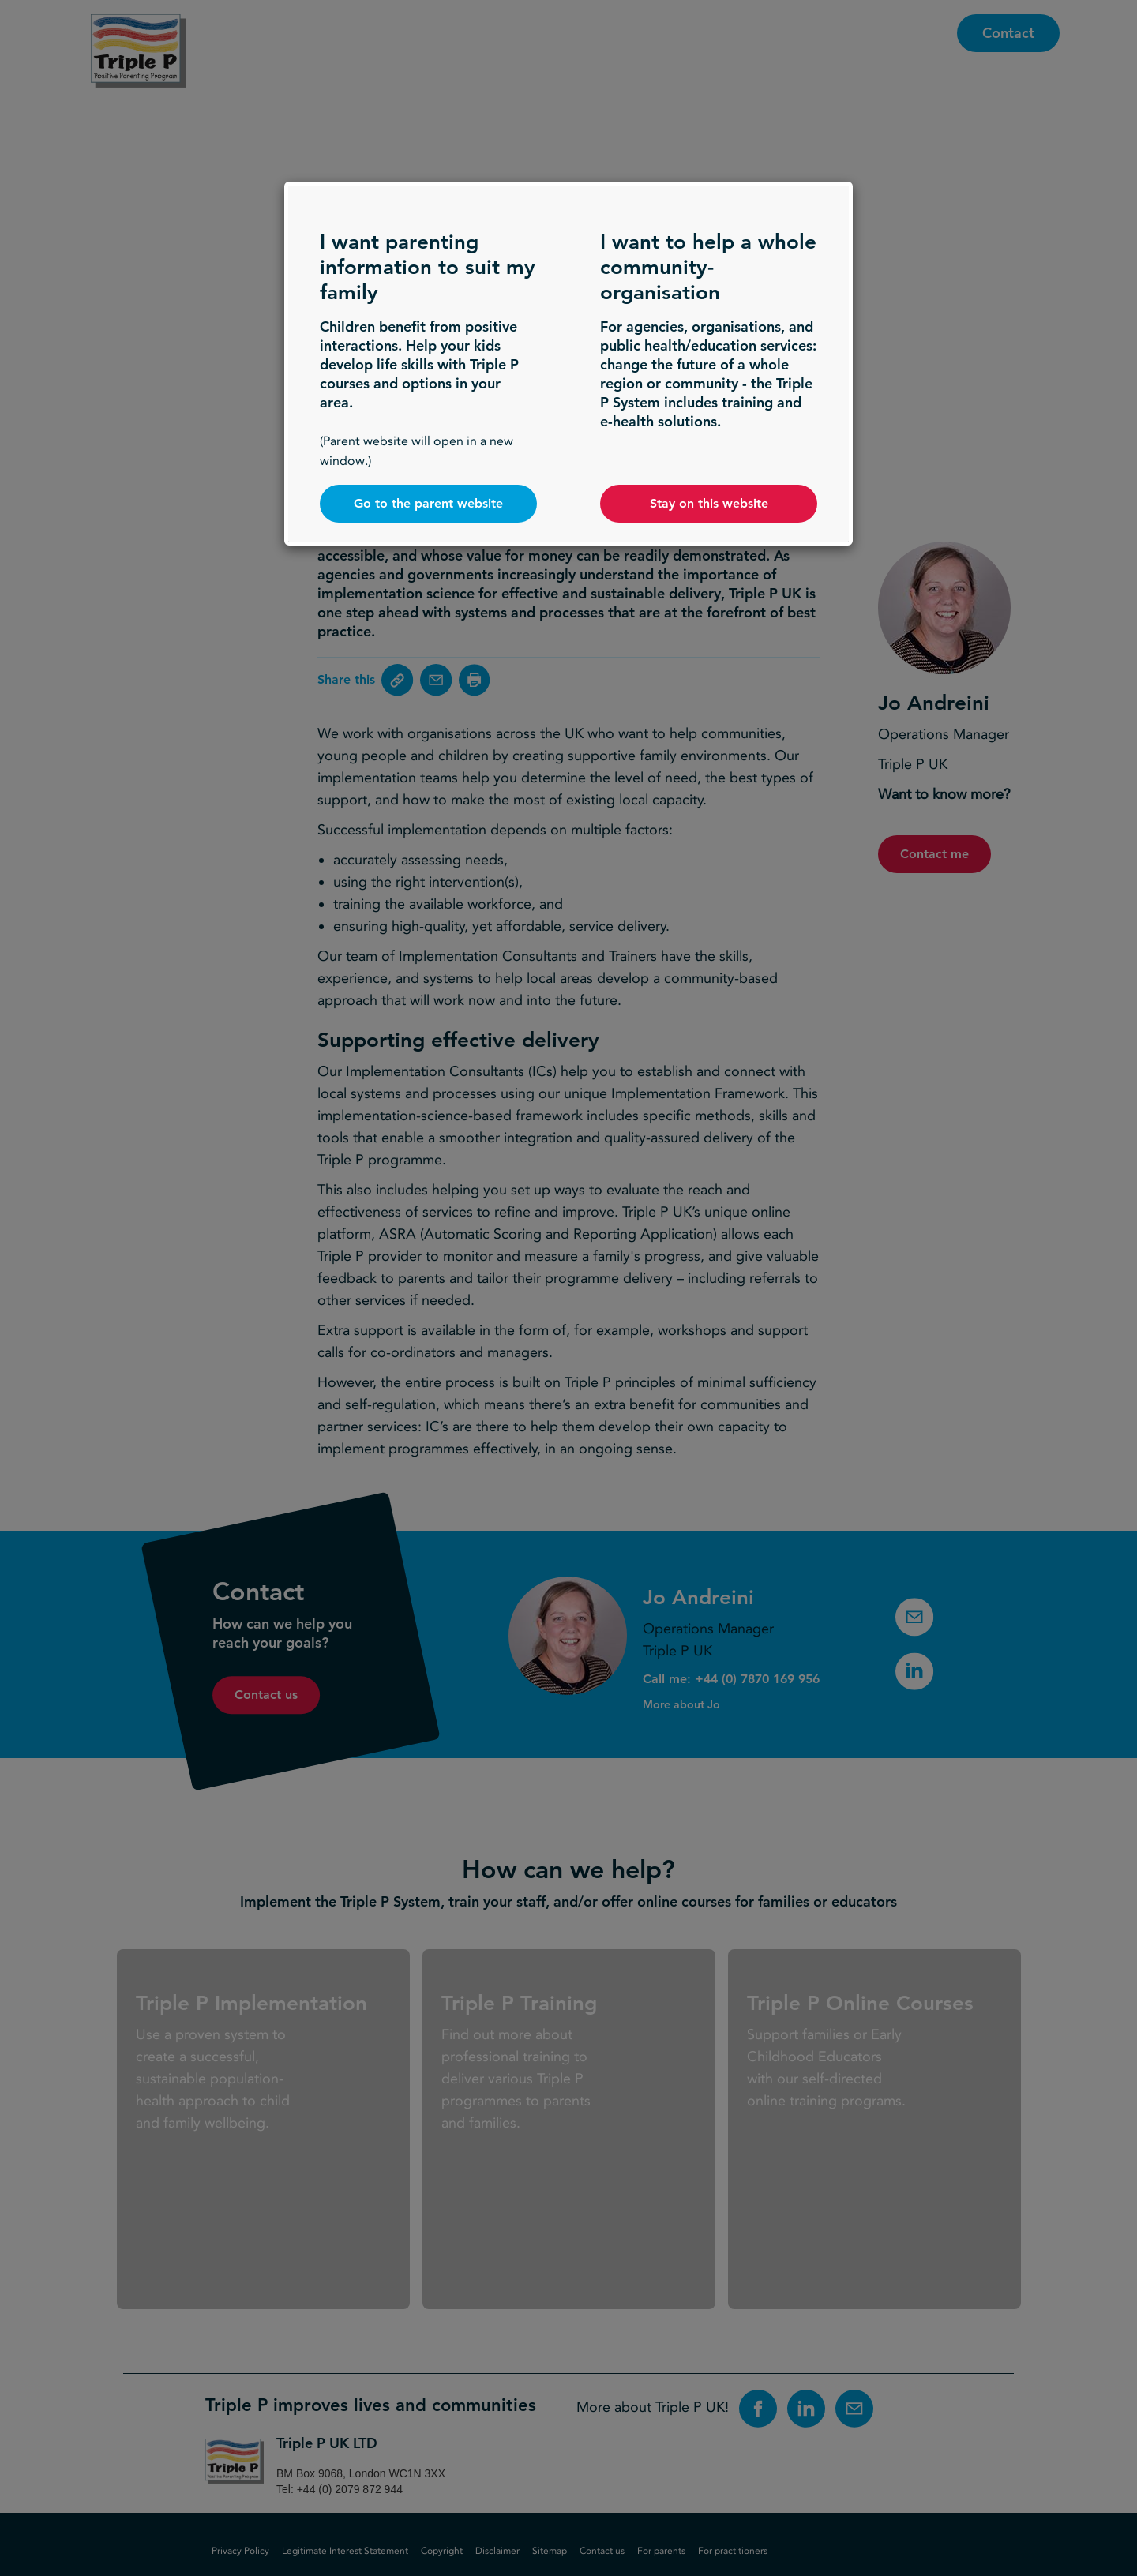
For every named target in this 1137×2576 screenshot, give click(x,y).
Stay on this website (709, 503)
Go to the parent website (428, 503)
